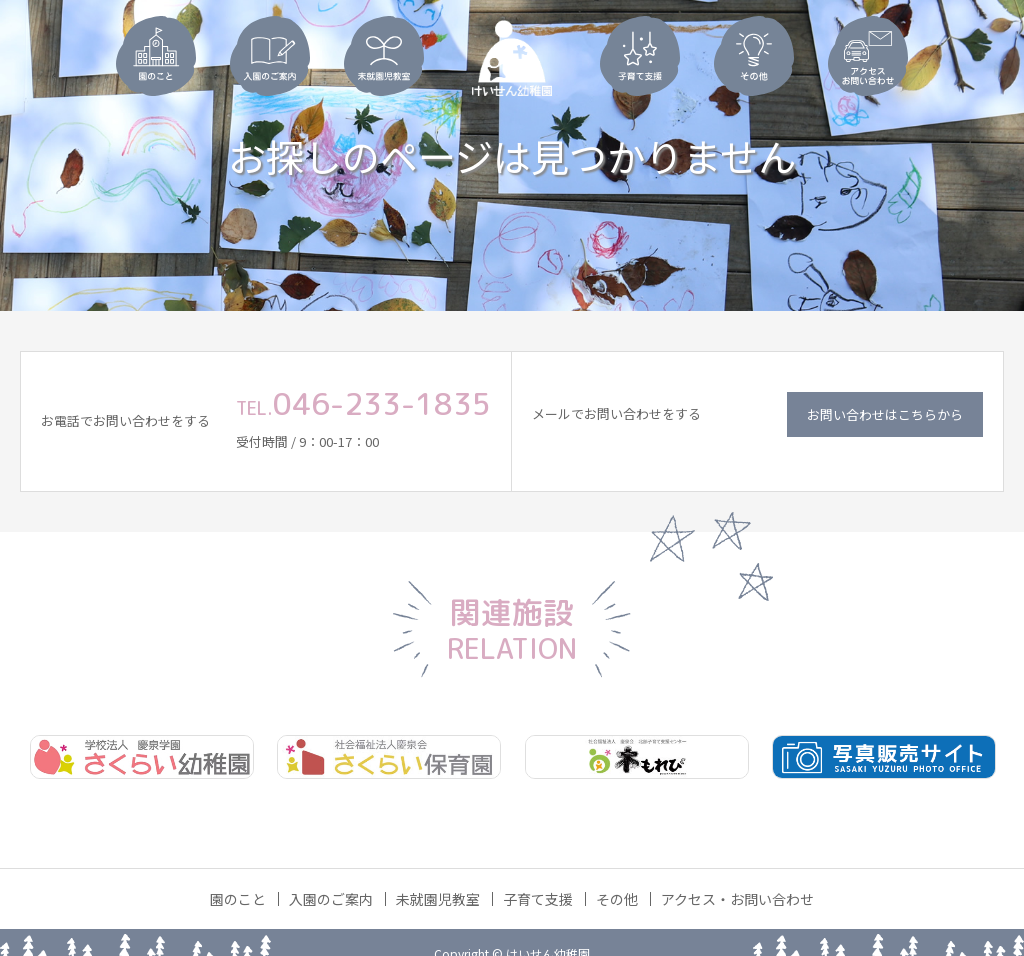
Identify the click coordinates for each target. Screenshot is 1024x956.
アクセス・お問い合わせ (737, 899)
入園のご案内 (331, 899)
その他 (617, 899)
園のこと (238, 899)
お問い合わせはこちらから (885, 414)
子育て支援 (538, 899)
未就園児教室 (438, 899)
